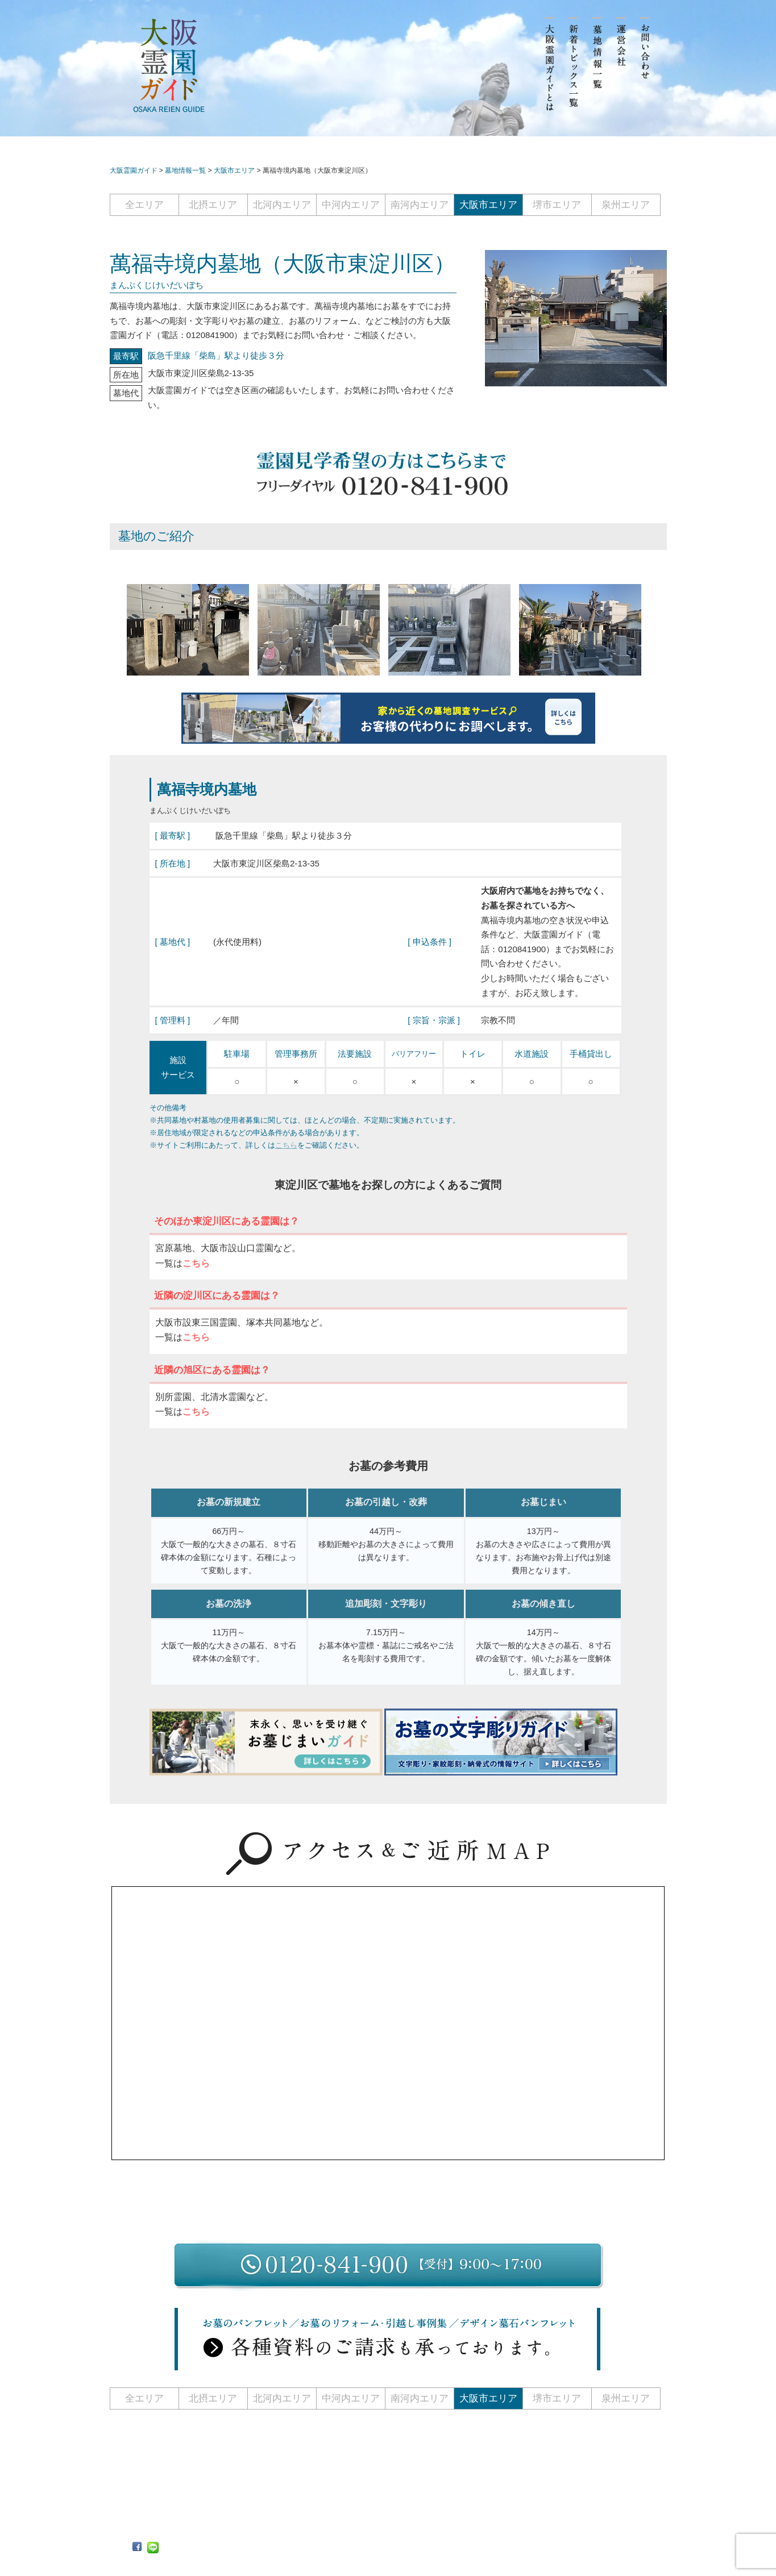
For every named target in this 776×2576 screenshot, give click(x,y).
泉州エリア (625, 204)
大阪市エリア (488, 204)
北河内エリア (282, 204)
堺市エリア (557, 204)
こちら (286, 1145)
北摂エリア (213, 204)
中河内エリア (351, 204)
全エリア (144, 204)
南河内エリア (420, 204)
